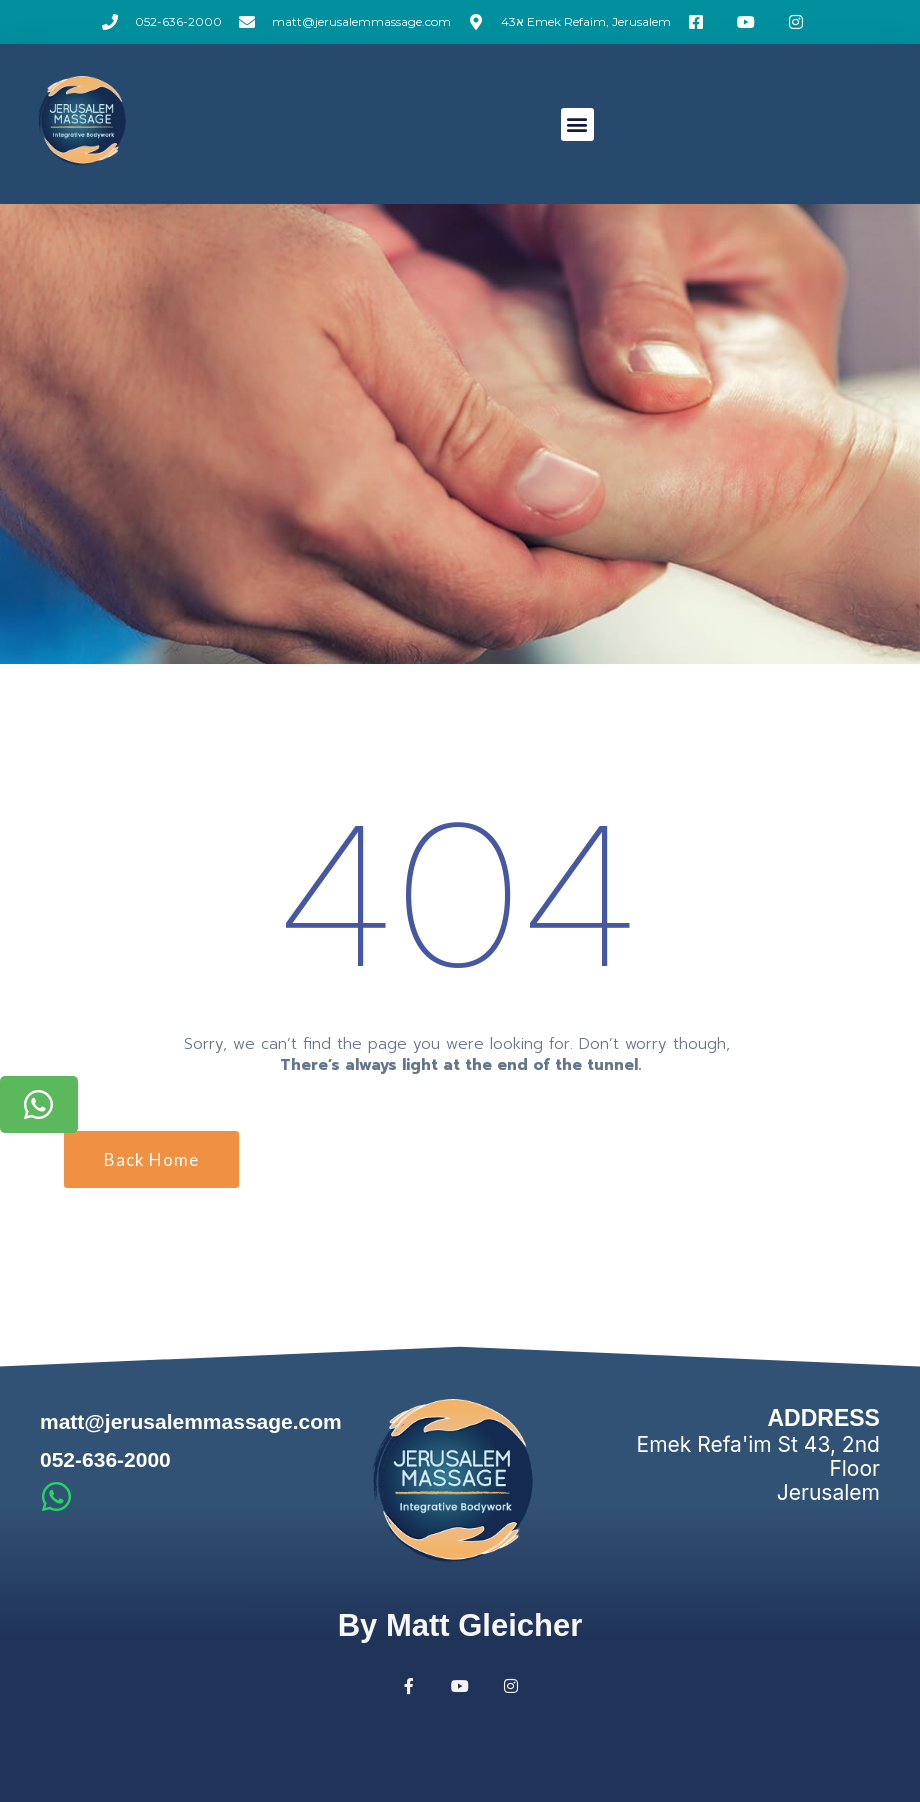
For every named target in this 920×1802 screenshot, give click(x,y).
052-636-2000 (105, 1459)
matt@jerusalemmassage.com (191, 1421)
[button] (577, 124)
